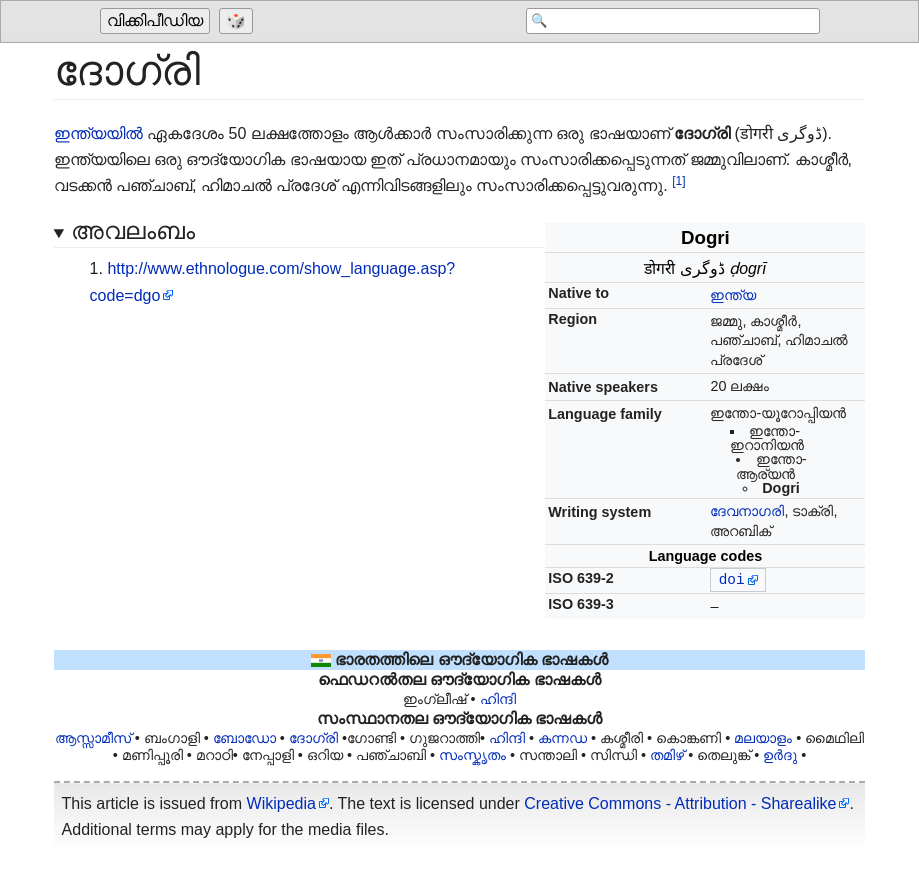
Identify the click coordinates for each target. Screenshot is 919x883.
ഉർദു (780, 755)
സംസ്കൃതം (472, 755)
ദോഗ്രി (313, 738)
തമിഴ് (667, 755)
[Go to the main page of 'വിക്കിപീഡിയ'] (157, 22)
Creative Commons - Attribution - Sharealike (680, 803)
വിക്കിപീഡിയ (155, 21)
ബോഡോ (244, 738)
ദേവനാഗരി (747, 511)
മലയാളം (763, 738)
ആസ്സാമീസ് (93, 738)
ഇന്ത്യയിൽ (98, 133)
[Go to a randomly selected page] (238, 22)
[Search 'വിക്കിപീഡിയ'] (660, 22)
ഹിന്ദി (498, 699)
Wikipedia (281, 803)
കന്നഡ (562, 738)
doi (732, 580)
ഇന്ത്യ (733, 295)
